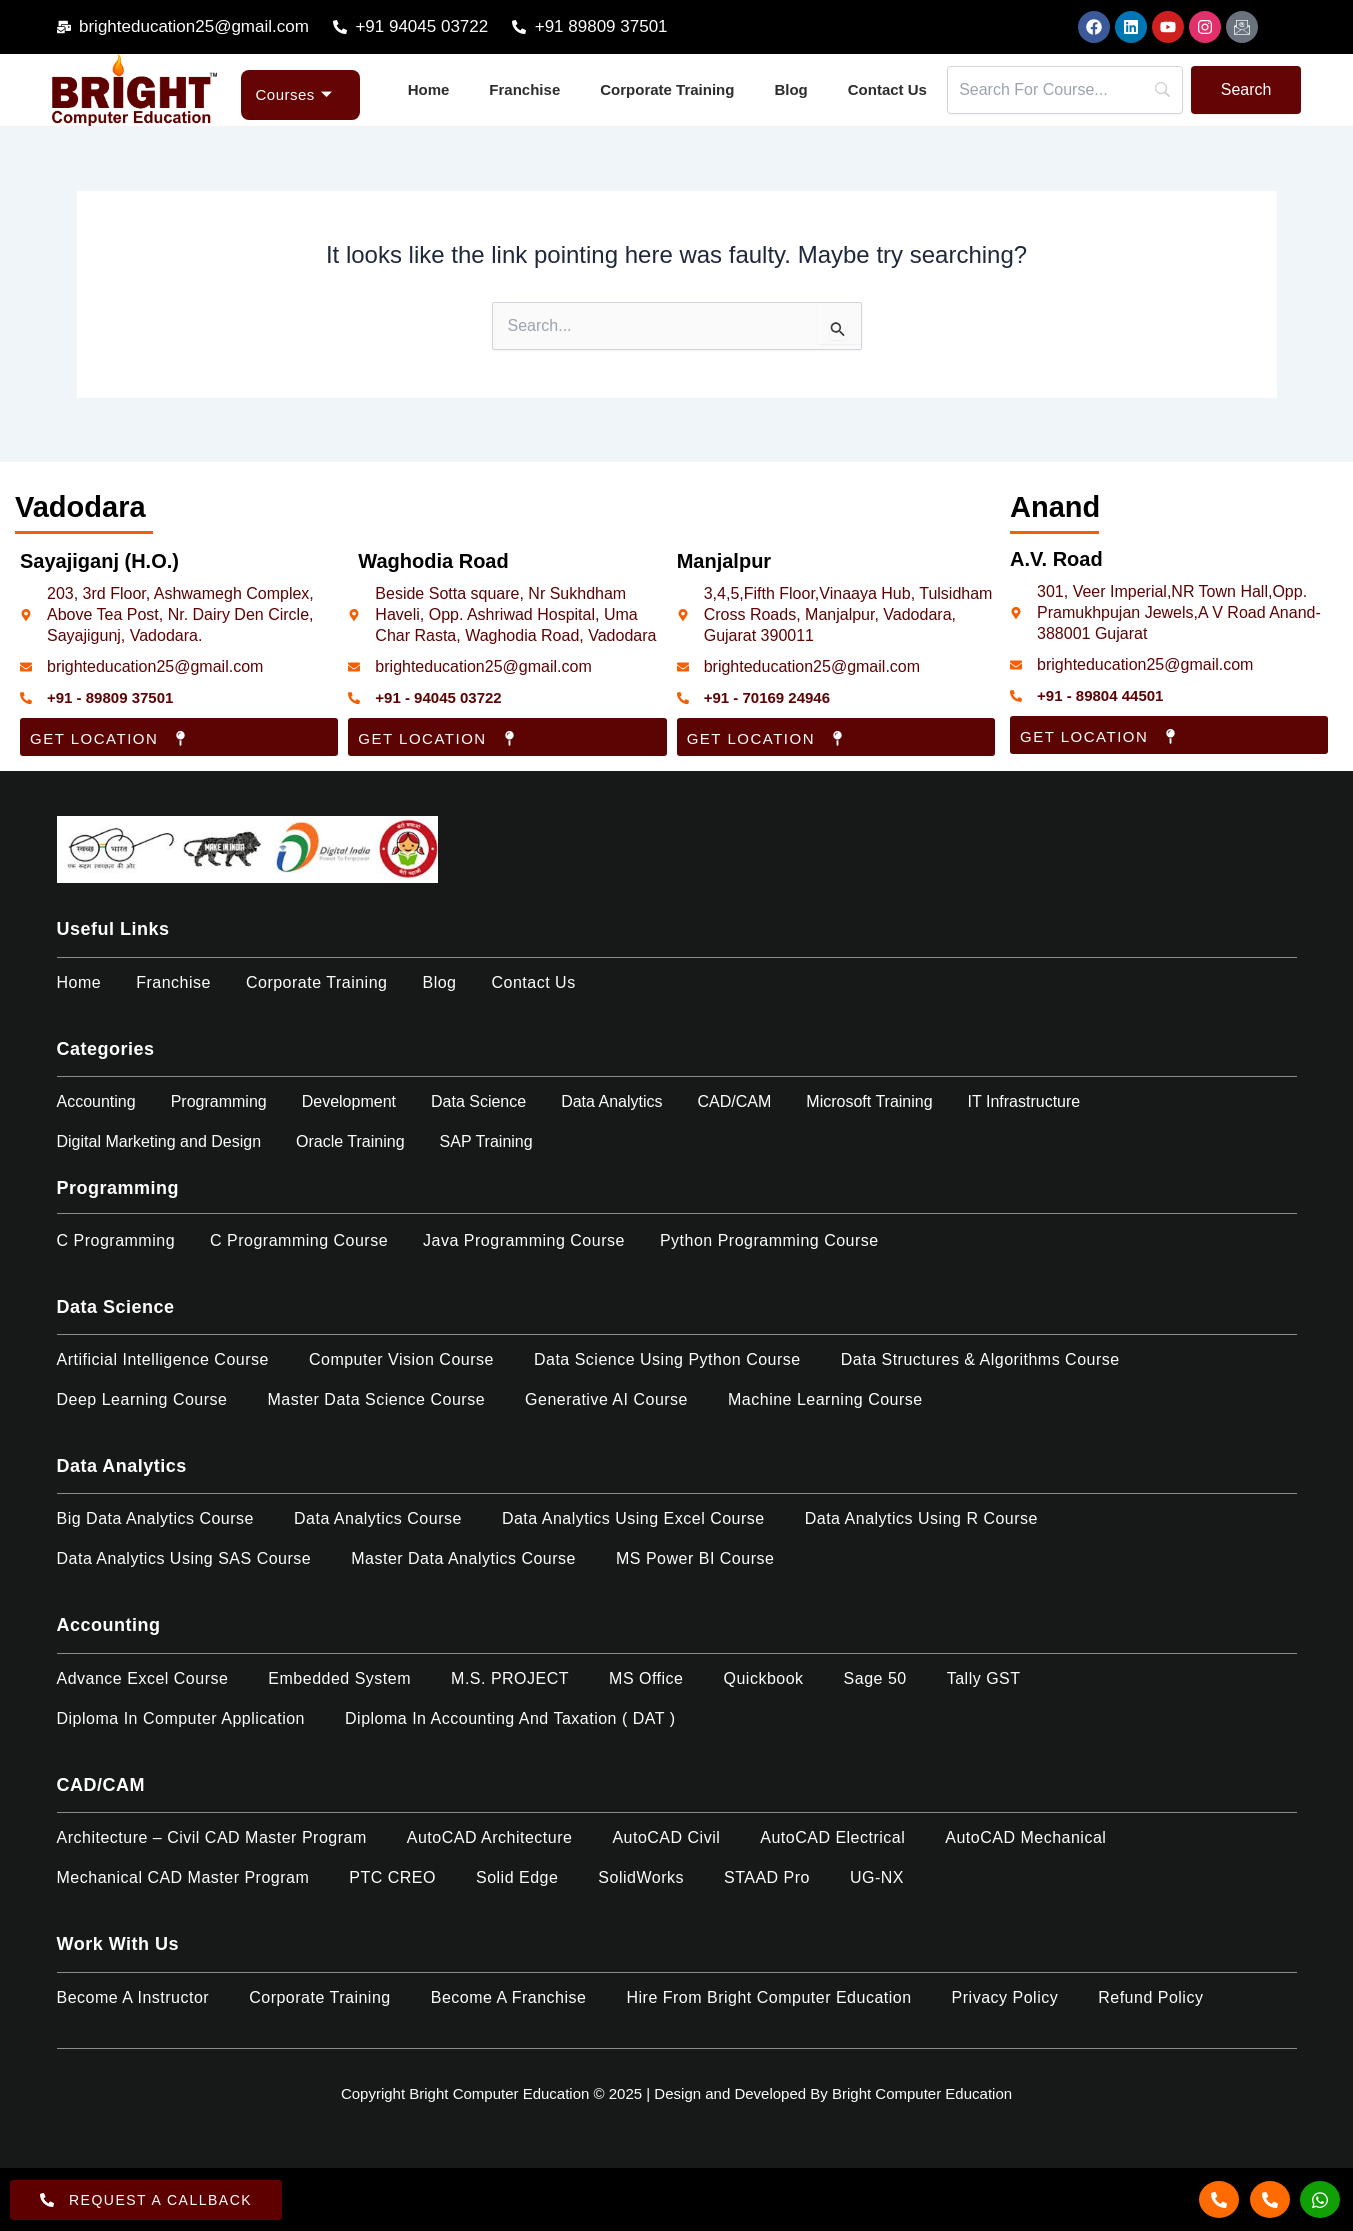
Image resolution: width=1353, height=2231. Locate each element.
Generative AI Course (606, 1399)
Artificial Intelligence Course (163, 1359)
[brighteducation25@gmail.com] (26, 667)
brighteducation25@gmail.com (155, 666)
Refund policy (1150, 1997)
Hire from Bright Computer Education (768, 1997)
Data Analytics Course (378, 1518)
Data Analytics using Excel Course (633, 1518)
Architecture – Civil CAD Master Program (212, 1837)
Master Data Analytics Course (463, 1558)
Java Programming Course (524, 1240)
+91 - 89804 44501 (1100, 695)
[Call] (1219, 2199)
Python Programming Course (769, 1240)
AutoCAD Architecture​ (490, 1837)
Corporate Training (667, 89)
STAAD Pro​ (767, 1877)
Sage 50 (875, 1678)
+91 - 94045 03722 (438, 697)
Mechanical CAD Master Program (183, 1877)
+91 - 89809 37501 (110, 697)
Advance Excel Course (143, 1678)
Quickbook (764, 1678)
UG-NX (877, 1877)
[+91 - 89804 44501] (1016, 696)
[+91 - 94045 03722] (354, 698)
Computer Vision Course (401, 1359)
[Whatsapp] (1320, 2199)
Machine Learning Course (825, 1399)
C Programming (116, 1240)
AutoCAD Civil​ (666, 1837)
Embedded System (339, 1678)
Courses (294, 94)
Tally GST (984, 1678)
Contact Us (887, 89)
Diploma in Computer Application (181, 1718)
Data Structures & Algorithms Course (980, 1359)
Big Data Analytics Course (155, 1518)
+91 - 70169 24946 (767, 697)
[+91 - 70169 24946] (683, 698)
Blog (790, 89)
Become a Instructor (133, 1997)
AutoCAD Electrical (832, 1837)
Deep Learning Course (142, 1399)
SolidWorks (641, 1877)
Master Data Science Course (377, 1399)
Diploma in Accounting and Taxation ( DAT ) (510, 1718)
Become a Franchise (509, 1997)
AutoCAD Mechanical (1025, 1837)
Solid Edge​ (517, 1877)
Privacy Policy (1005, 1997)
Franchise (524, 89)
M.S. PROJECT (510, 1678)
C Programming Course (299, 1240)
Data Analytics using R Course (921, 1518)
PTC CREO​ (392, 1877)
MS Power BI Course (695, 1558)
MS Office (646, 1678)
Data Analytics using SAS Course (184, 1558)
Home (429, 89)
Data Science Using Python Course (667, 1359)
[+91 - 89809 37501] (26, 698)
